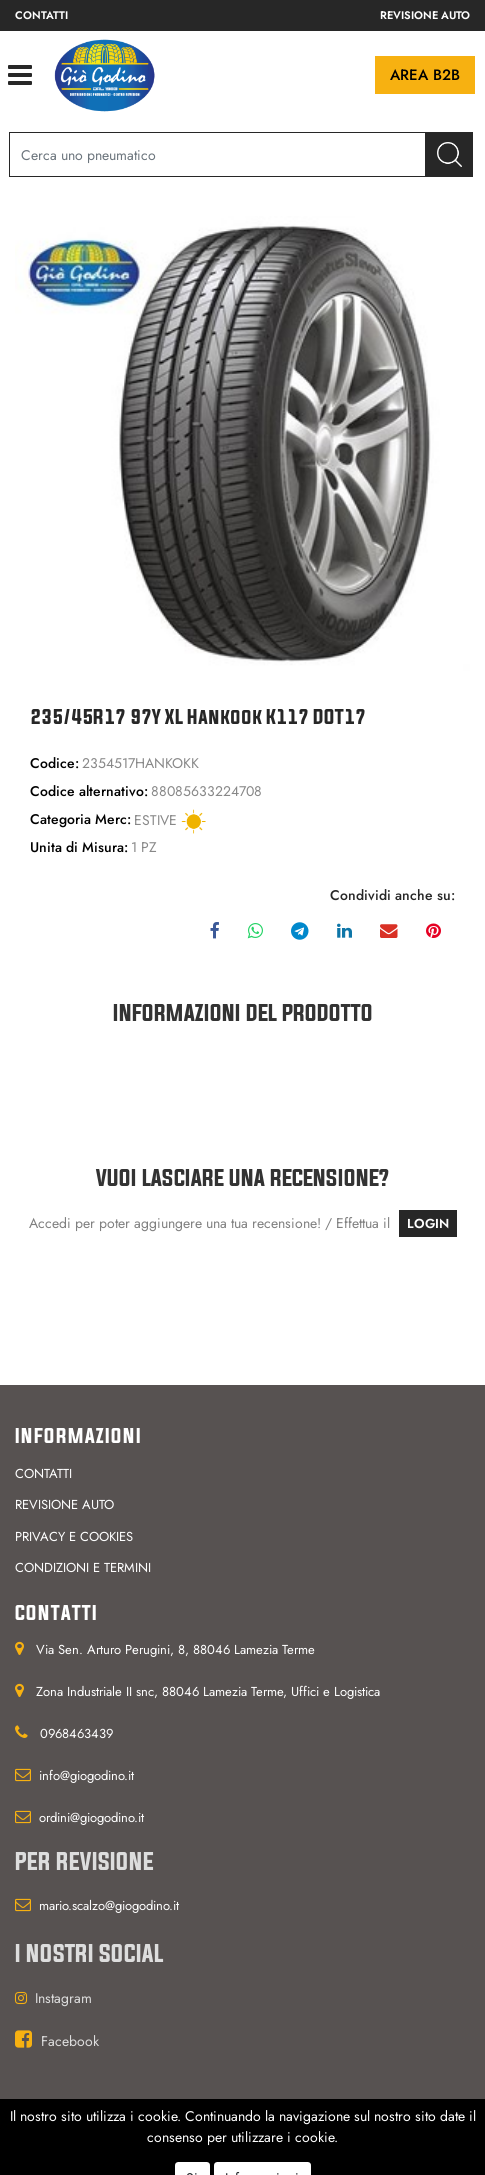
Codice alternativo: (89, 791)
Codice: (54, 763)
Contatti (41, 15)
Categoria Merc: (80, 819)
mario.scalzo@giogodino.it (109, 1905)
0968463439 (76, 1733)
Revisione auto (425, 15)
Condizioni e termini (83, 1567)
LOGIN (428, 1223)
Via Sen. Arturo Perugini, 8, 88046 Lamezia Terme (175, 1649)
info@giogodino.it (86, 1775)
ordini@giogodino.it (91, 1817)
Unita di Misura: (79, 847)
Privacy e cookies (74, 1536)
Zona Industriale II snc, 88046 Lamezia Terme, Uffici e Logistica (208, 1691)
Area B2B (425, 75)
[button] (449, 154)
